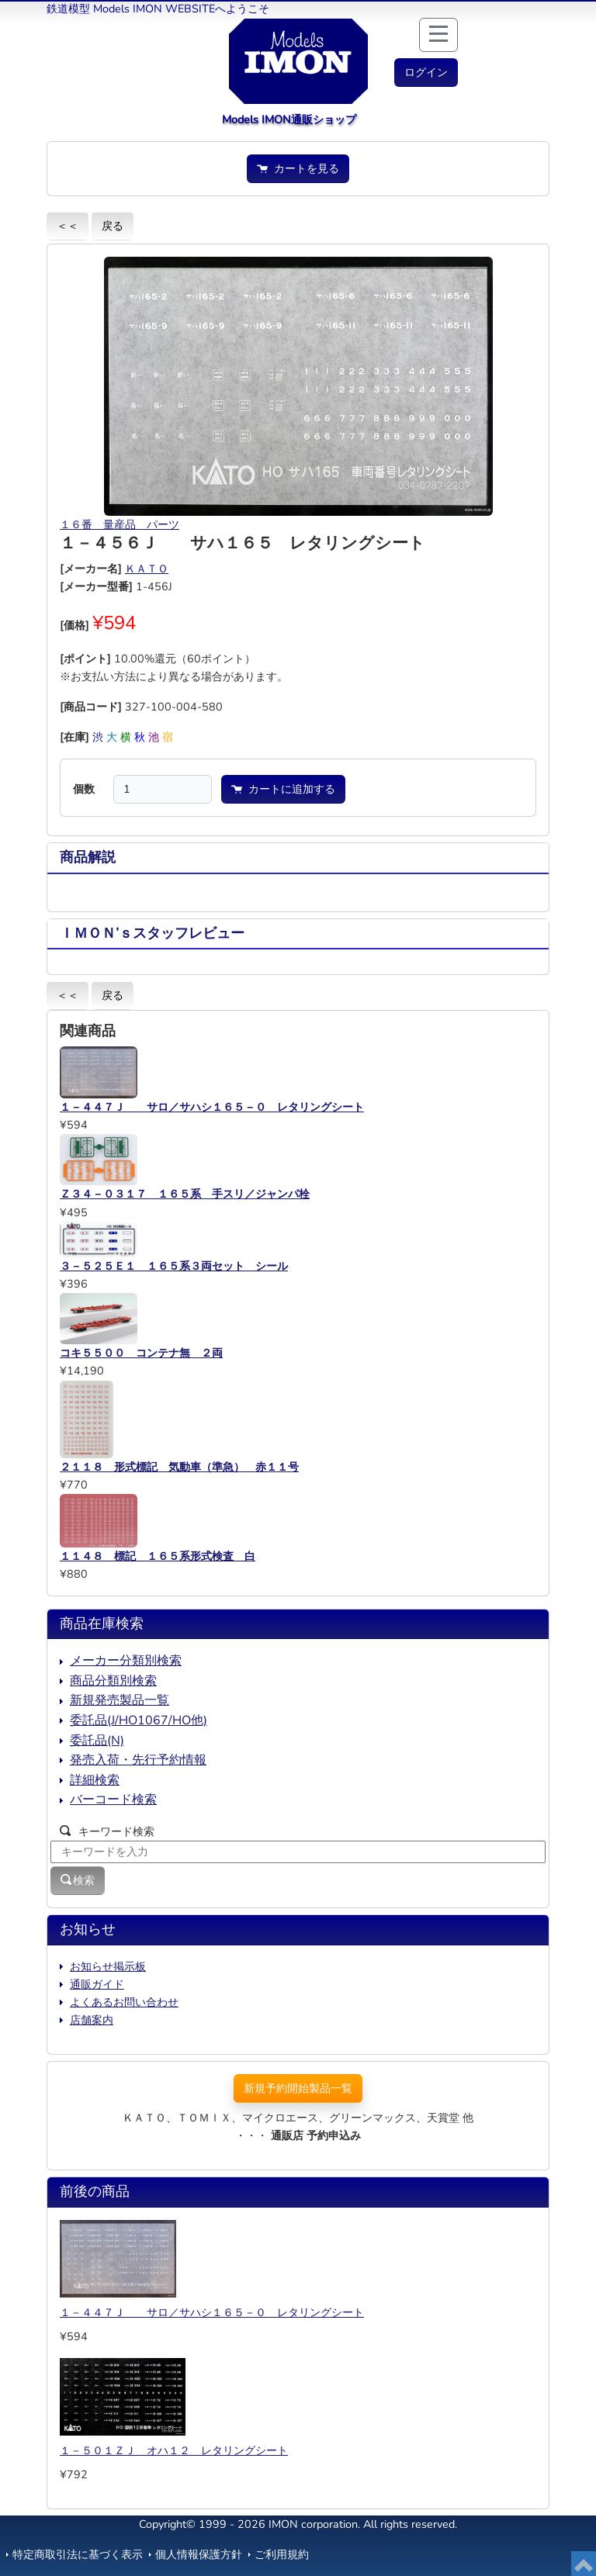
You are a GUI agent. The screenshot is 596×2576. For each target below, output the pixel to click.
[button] (426, 72)
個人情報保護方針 (198, 2554)
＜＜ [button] (67, 225)
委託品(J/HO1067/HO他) (138, 1720)
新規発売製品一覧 (119, 1700)
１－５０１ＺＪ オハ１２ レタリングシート (174, 2450)
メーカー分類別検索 (126, 1660)
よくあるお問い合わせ (124, 2002)
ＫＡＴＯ (146, 568)
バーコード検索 (113, 1799)
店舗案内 (91, 2020)
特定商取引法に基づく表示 (77, 2554)
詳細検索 (95, 1780)
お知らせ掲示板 (108, 1966)
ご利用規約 (282, 2554)
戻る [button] (112, 225)
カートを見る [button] (298, 168)
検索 (78, 1880)
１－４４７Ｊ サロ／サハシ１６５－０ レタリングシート (212, 2312)
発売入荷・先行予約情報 (138, 1760)
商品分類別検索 (113, 1680)
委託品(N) (97, 1740)
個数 (84, 789)
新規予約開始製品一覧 (298, 2088)
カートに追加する (283, 789)
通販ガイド (97, 1984)
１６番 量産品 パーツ (119, 524)
